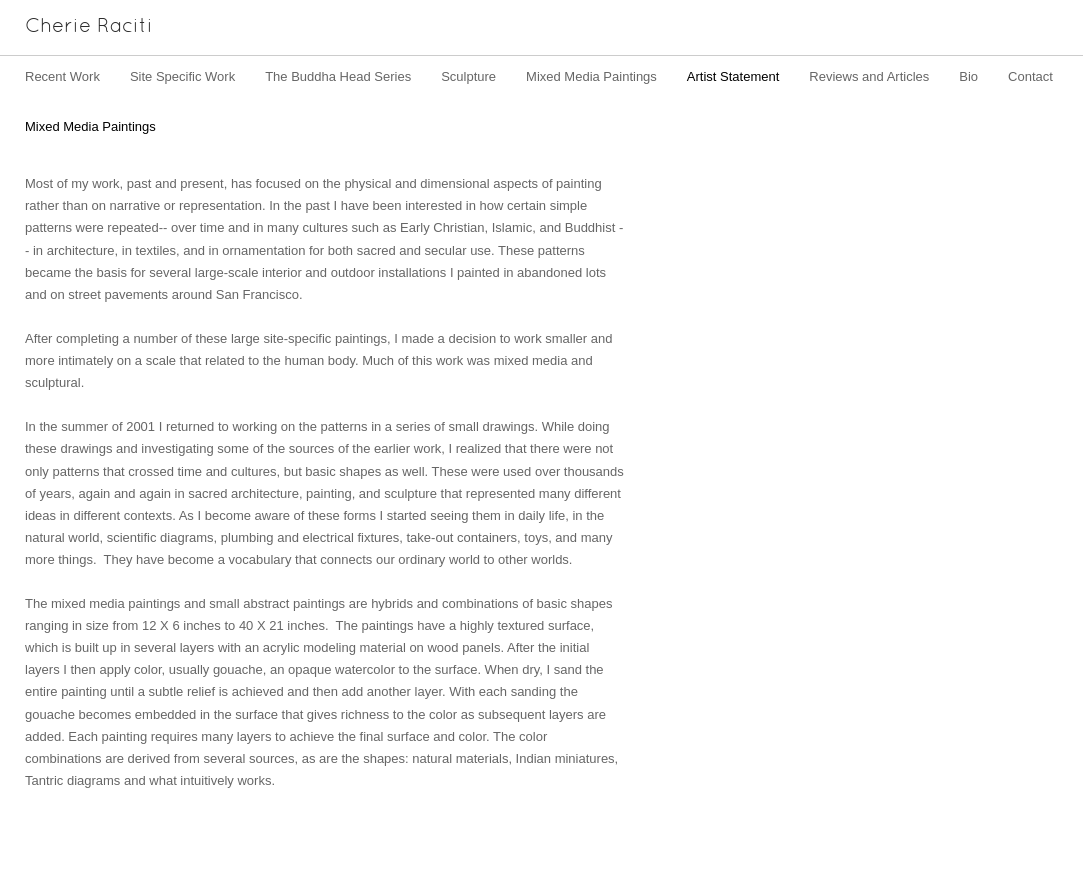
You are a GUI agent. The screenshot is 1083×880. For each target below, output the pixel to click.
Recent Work (62, 76)
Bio (968, 76)
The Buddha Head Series (338, 76)
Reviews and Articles (869, 76)
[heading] (76, 27)
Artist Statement (733, 76)
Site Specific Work (182, 76)
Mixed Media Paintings (591, 76)
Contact (1030, 76)
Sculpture (468, 76)
